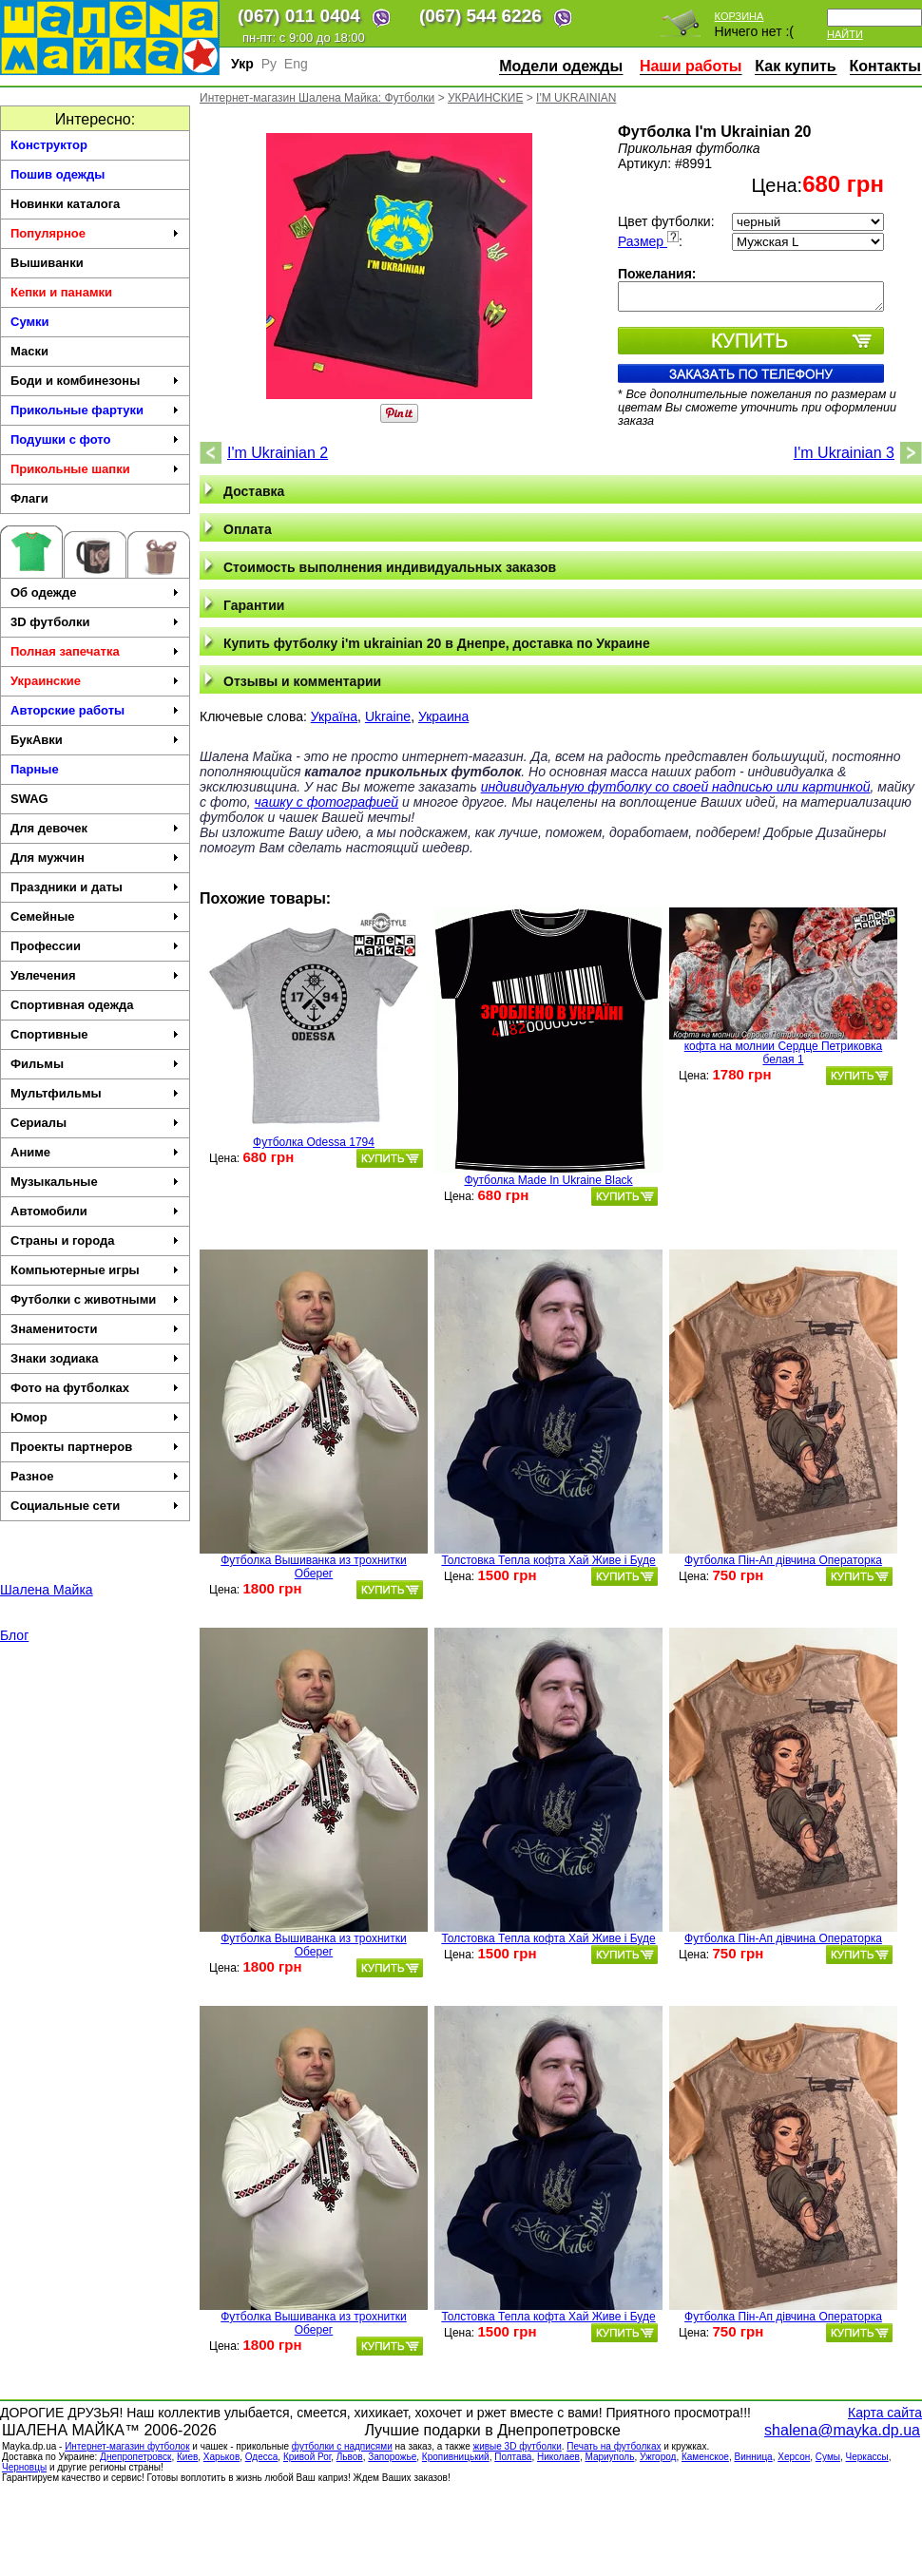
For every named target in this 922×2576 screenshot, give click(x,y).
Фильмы (95, 1064)
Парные (34, 769)
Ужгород (658, 2457)
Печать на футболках (614, 2446)
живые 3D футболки (516, 2446)
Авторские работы (95, 710)
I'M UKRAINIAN (576, 98)
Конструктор (48, 145)
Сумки (29, 322)
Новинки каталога (65, 204)
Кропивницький (456, 2457)
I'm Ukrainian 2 (277, 453)
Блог (14, 1635)
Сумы (828, 2457)
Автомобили (95, 1211)
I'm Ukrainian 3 (844, 453)
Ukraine (388, 716)
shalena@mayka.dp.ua (842, 2430)
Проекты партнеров (95, 1447)
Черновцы (24, 2467)
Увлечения (95, 975)
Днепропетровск (135, 2457)
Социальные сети (95, 1505)
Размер (648, 241)
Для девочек (95, 828)
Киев (187, 2457)
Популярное (95, 233)
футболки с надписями (342, 2446)
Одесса (262, 2457)
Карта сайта (885, 2412)
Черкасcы (867, 2457)
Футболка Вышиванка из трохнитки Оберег (313, 1567)
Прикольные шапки (95, 469)
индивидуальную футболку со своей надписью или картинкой (676, 786)
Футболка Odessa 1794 (314, 1142)
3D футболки (95, 622)
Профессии (95, 946)
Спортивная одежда (71, 1005)
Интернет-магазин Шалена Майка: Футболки (317, 98)
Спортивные (95, 1034)
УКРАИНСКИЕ (485, 98)
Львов (349, 2457)
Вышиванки (47, 263)
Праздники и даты (95, 887)
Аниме (95, 1152)
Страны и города (95, 1240)
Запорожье (392, 2457)
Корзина (739, 16)
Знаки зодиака (95, 1358)
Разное (95, 1476)
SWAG (29, 799)
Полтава (512, 2457)
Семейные (95, 916)
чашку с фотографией (327, 802)
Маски (29, 351)
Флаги (29, 498)
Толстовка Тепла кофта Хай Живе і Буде (548, 1560)
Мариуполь (609, 2457)
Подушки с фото (95, 439)
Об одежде (95, 592)
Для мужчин (95, 857)
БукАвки (95, 740)
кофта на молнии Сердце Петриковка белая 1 (783, 1053)
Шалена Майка (46, 1589)
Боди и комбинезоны (95, 380)
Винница (754, 2457)
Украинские (95, 681)
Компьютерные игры (95, 1270)
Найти (845, 34)
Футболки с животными (95, 1299)
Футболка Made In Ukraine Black (548, 1180)
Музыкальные (95, 1181)
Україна (334, 716)
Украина (443, 716)
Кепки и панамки (61, 292)
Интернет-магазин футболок (127, 2446)
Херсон (794, 2457)
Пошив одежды (57, 174)
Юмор (95, 1417)
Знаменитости (95, 1329)
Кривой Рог (307, 2457)
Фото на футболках (95, 1388)
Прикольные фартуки (95, 410)
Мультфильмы (95, 1093)
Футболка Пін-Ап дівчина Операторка (783, 1560)
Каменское (705, 2457)
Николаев (558, 2457)
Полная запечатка (95, 651)
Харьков (221, 2457)
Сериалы (95, 1123)
